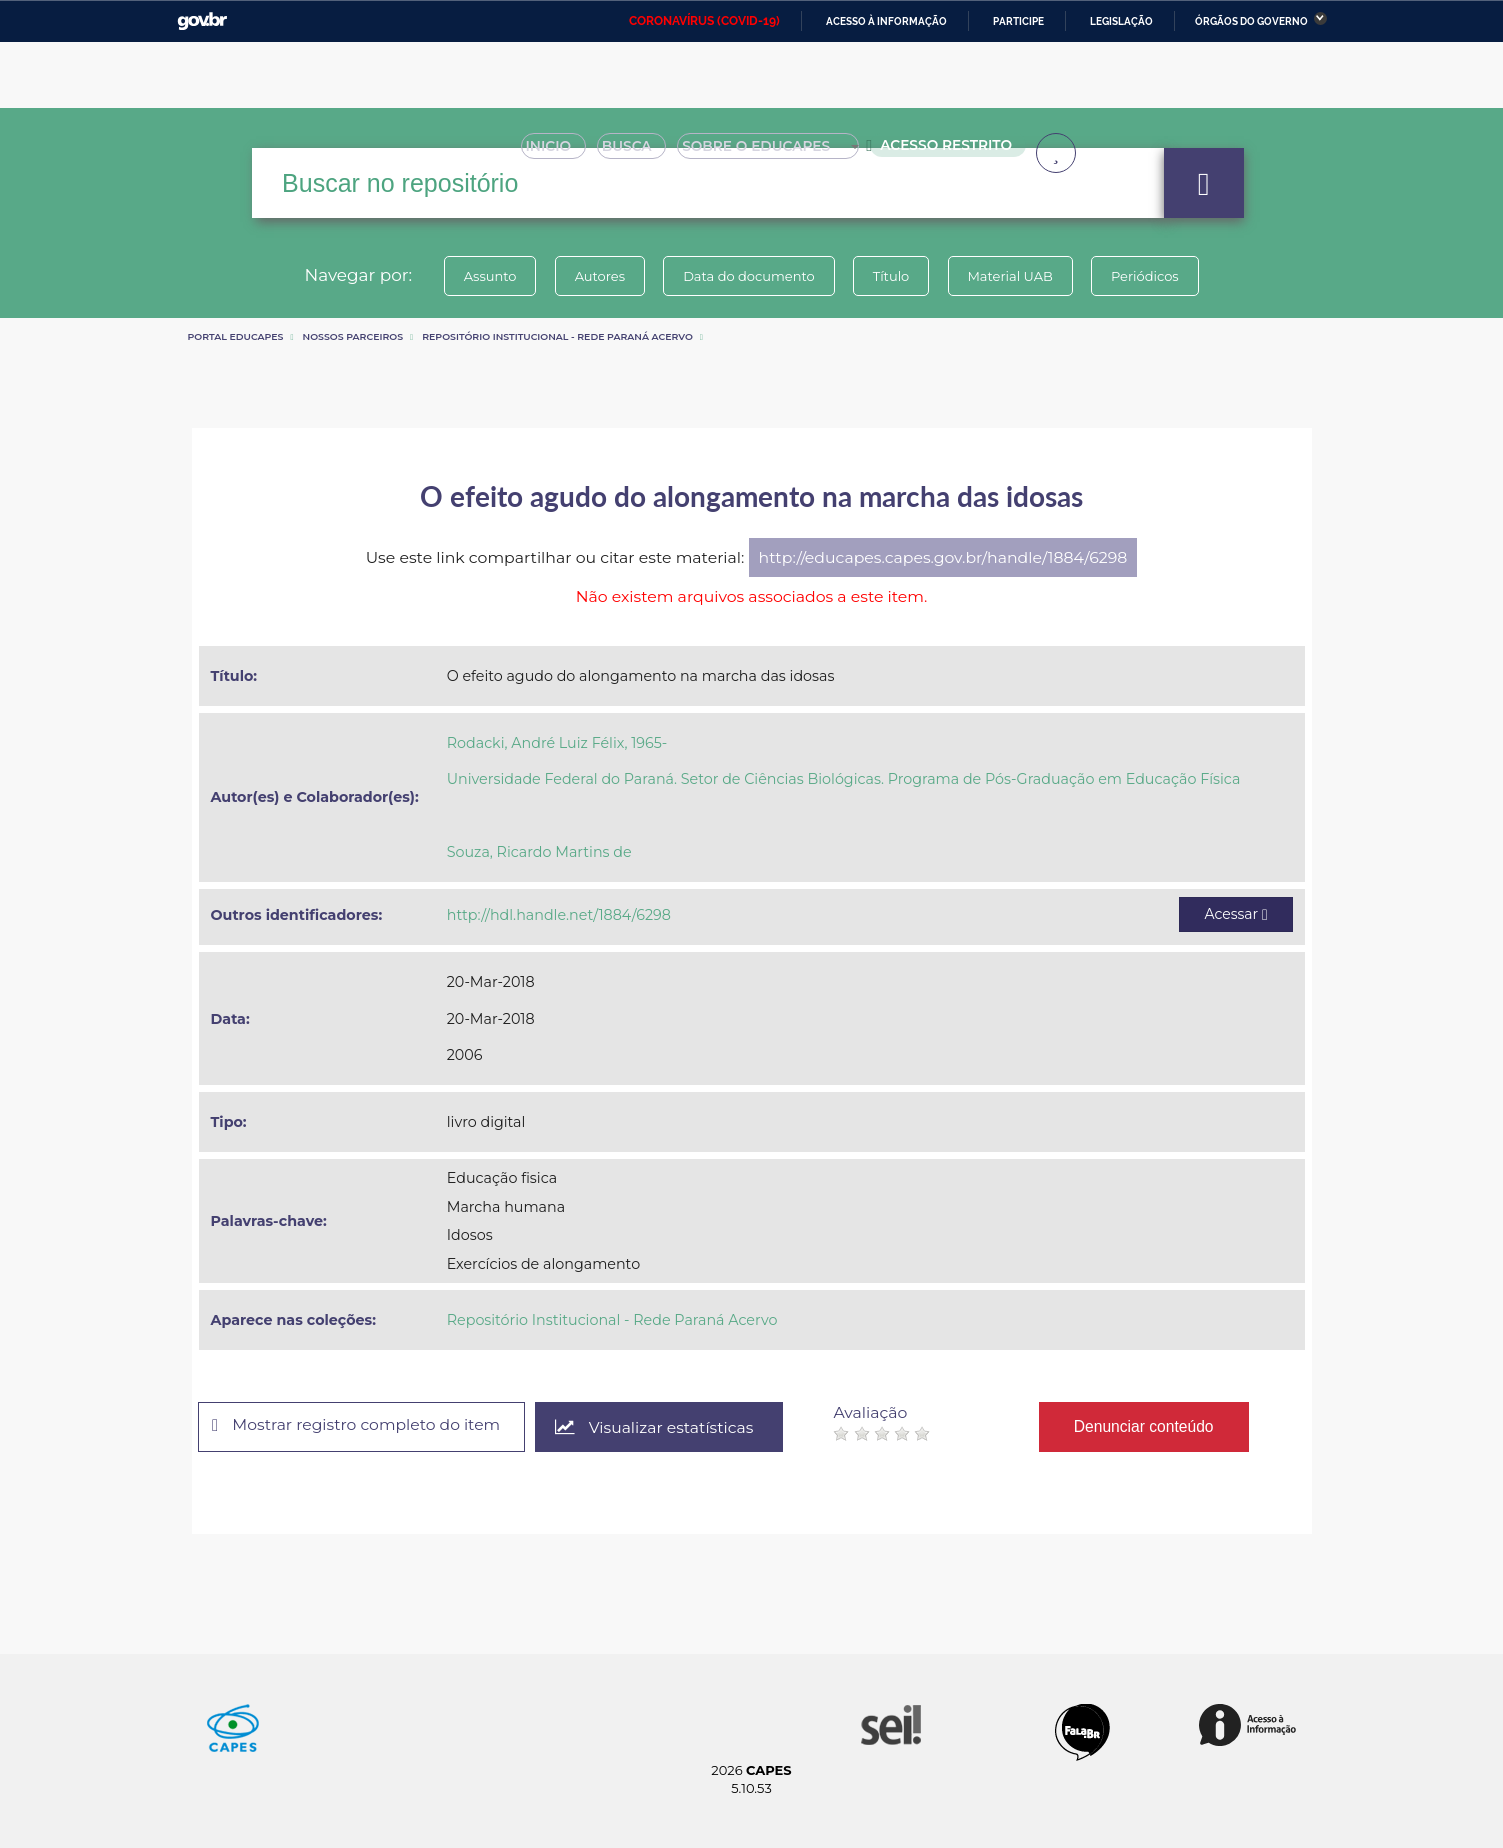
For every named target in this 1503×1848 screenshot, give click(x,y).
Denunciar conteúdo (1150, 1426)
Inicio (559, 152)
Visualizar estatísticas (660, 1427)
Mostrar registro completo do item (359, 1425)
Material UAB (1013, 276)
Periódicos (1151, 276)
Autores (596, 276)
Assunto (484, 276)
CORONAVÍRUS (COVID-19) (704, 21)
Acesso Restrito (947, 151)
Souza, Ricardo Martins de (539, 852)
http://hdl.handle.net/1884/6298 (559, 915)
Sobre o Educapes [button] (778, 152)
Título (892, 276)
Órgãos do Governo (1251, 21)
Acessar (1235, 914)
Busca (639, 152)
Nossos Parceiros (353, 336)
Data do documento (748, 276)
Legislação (1121, 21)
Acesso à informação (886, 21)
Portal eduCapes (236, 336)
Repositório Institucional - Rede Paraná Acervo (557, 336)
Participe (1018, 21)
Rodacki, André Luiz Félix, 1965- (557, 743)
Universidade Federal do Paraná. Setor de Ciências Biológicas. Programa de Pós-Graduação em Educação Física (844, 779)
